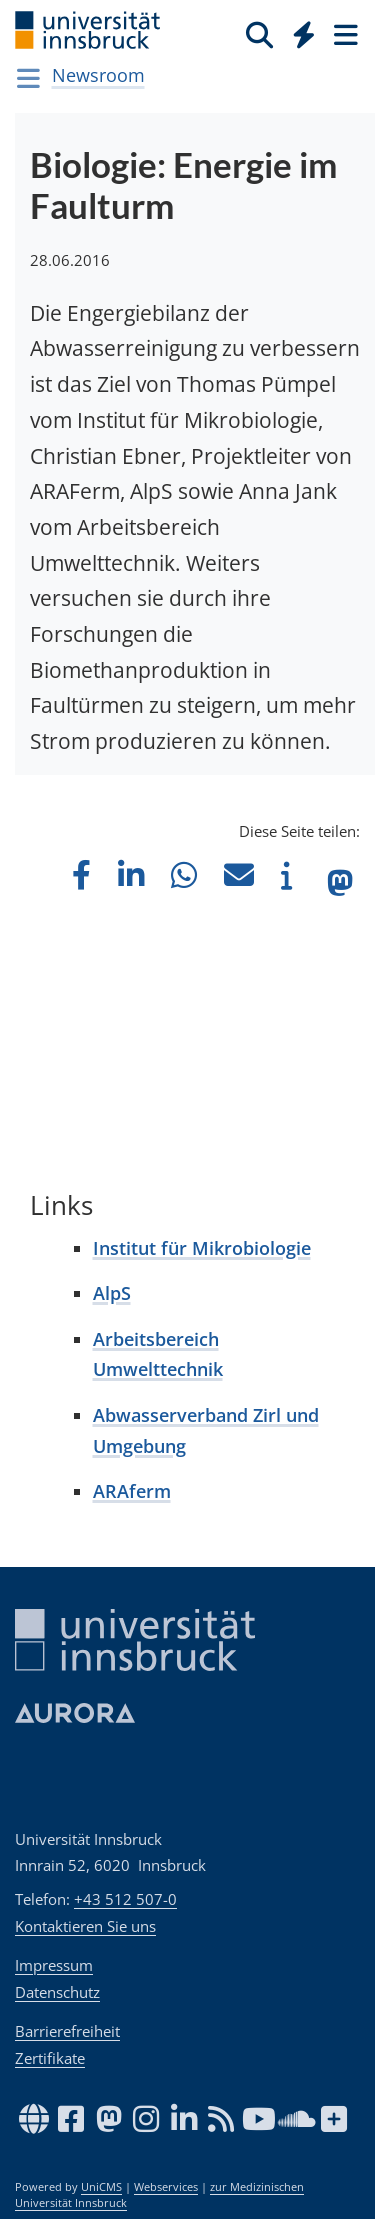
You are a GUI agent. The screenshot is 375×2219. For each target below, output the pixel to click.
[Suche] (259, 34)
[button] (81, 874)
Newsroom (98, 75)
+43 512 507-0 (125, 1899)
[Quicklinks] (304, 34)
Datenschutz (57, 1992)
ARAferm (132, 1491)
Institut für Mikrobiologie (202, 1248)
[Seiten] (344, 34)
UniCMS (101, 2187)
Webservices (166, 2187)
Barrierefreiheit (67, 2031)
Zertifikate (50, 2058)
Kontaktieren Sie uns (85, 1926)
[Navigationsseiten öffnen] (28, 78)
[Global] (298, 31)
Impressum (54, 1965)
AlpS (112, 1293)
